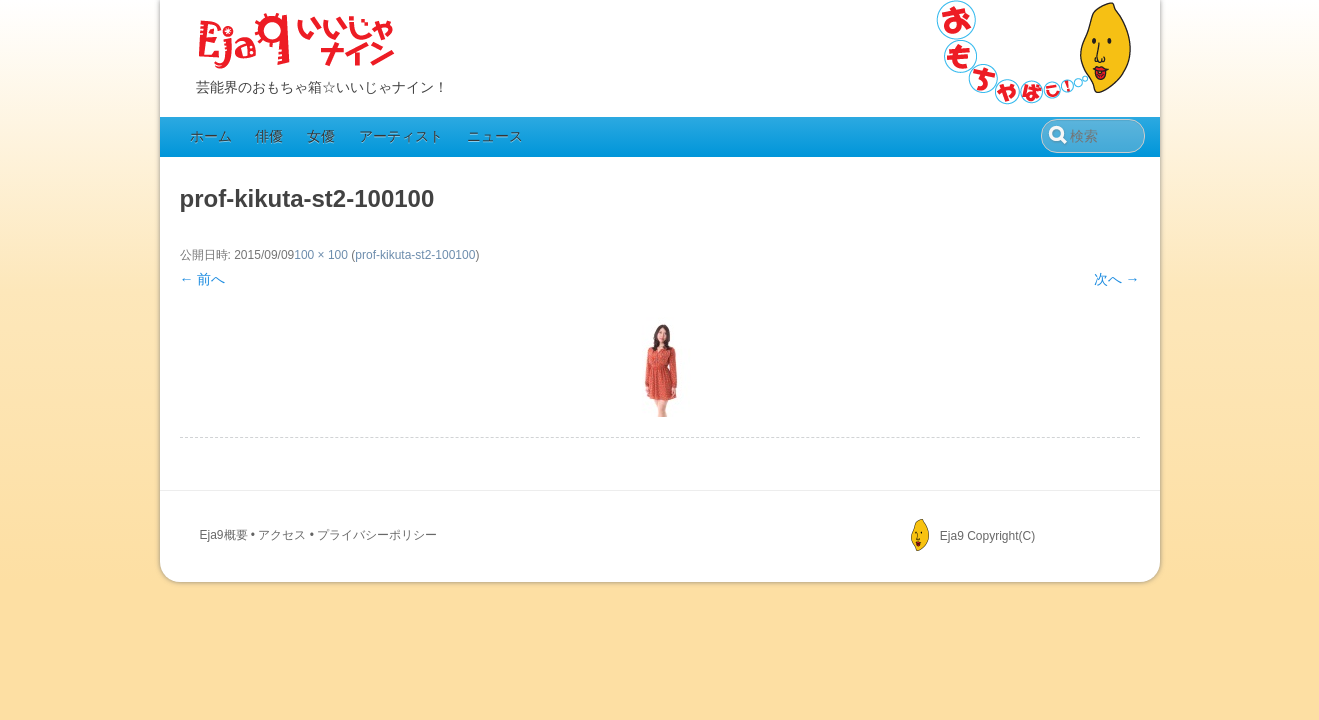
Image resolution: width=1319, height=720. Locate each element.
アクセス (282, 535)
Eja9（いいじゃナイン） (297, 42)
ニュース (495, 136)
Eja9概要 (224, 535)
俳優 (269, 136)
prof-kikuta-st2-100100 (415, 255)
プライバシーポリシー (377, 535)
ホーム (211, 136)
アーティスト (401, 136)
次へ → (1117, 279)
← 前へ (203, 279)
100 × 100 (321, 255)
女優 (321, 136)
